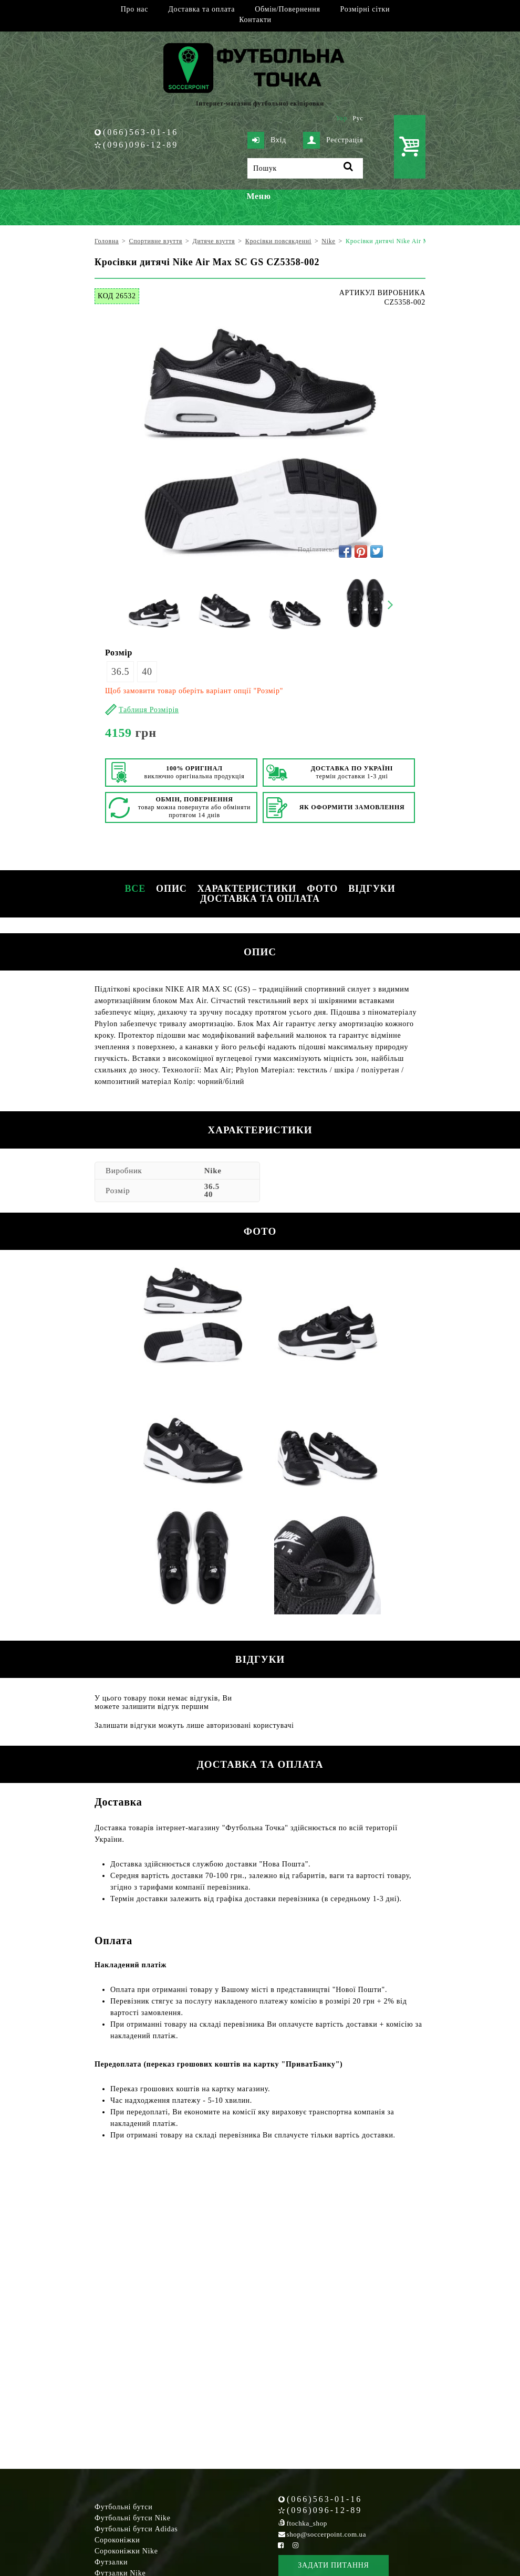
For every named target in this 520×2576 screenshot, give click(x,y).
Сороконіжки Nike (126, 2551)
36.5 (120, 671)
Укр (341, 118)
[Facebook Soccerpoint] (281, 2545)
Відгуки (371, 888)
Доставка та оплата (201, 9)
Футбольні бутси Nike (133, 2518)
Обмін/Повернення (287, 9)
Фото (322, 888)
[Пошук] (305, 168)
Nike (213, 1170)
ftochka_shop (307, 2523)
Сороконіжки (117, 2540)
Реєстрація (333, 140)
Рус (358, 118)
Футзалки (111, 2562)
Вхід (266, 140)
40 (147, 671)
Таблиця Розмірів (149, 710)
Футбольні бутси (123, 2507)
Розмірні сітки (365, 9)
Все (134, 888)
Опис (171, 888)
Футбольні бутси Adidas (136, 2529)
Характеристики (246, 888)
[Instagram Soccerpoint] (295, 2545)
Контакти (255, 20)
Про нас (134, 9)
